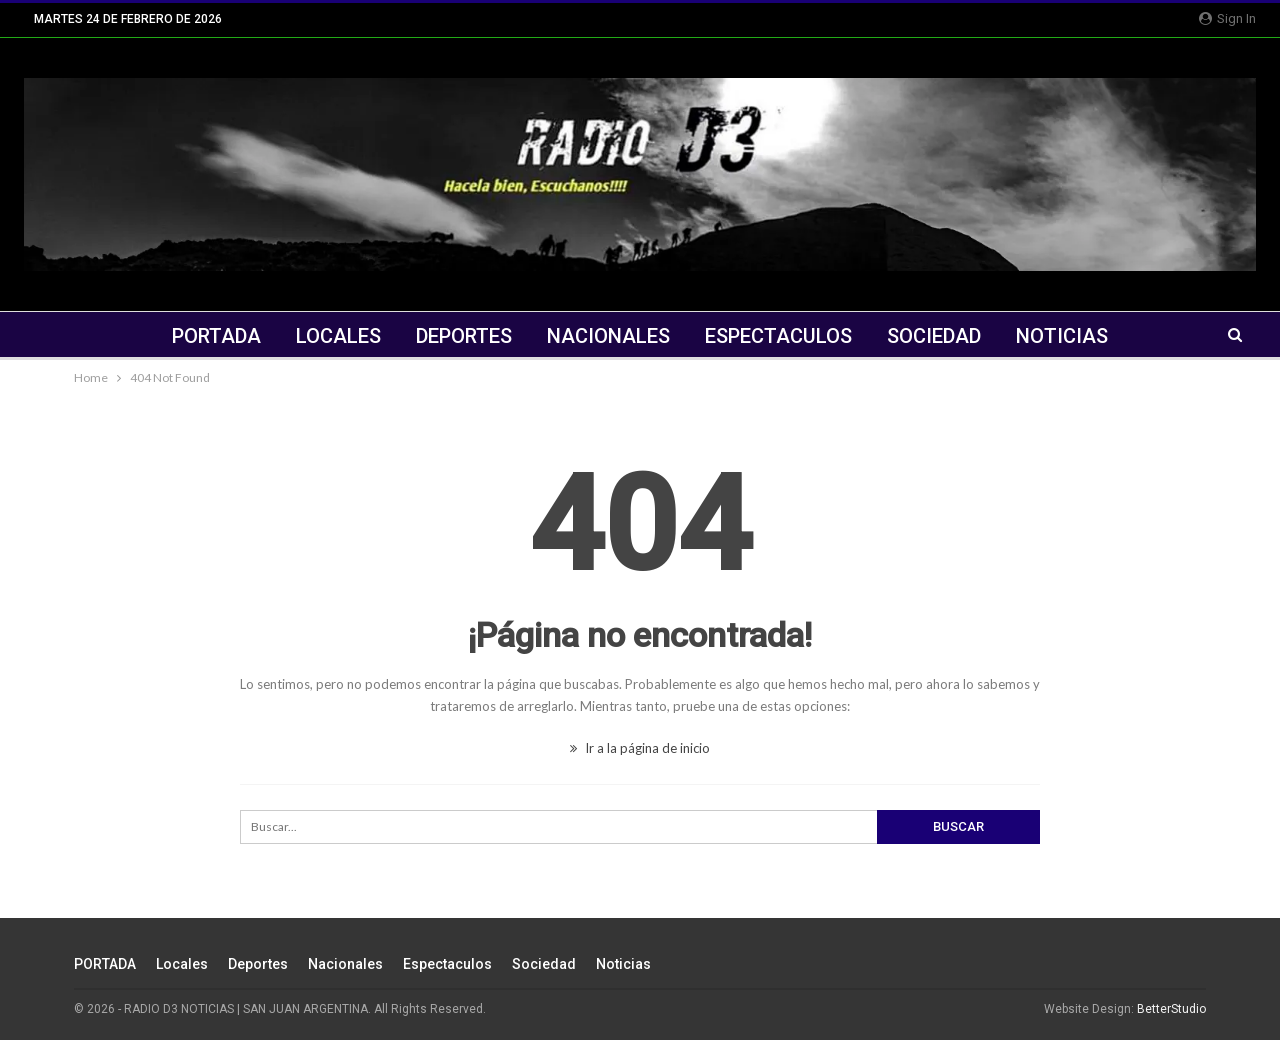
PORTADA (216, 336)
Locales (338, 336)
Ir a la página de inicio (640, 748)
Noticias (1062, 336)
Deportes (464, 336)
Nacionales (608, 336)
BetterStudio (1171, 1009)
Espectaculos (778, 336)
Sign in (1227, 18)
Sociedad (934, 336)
